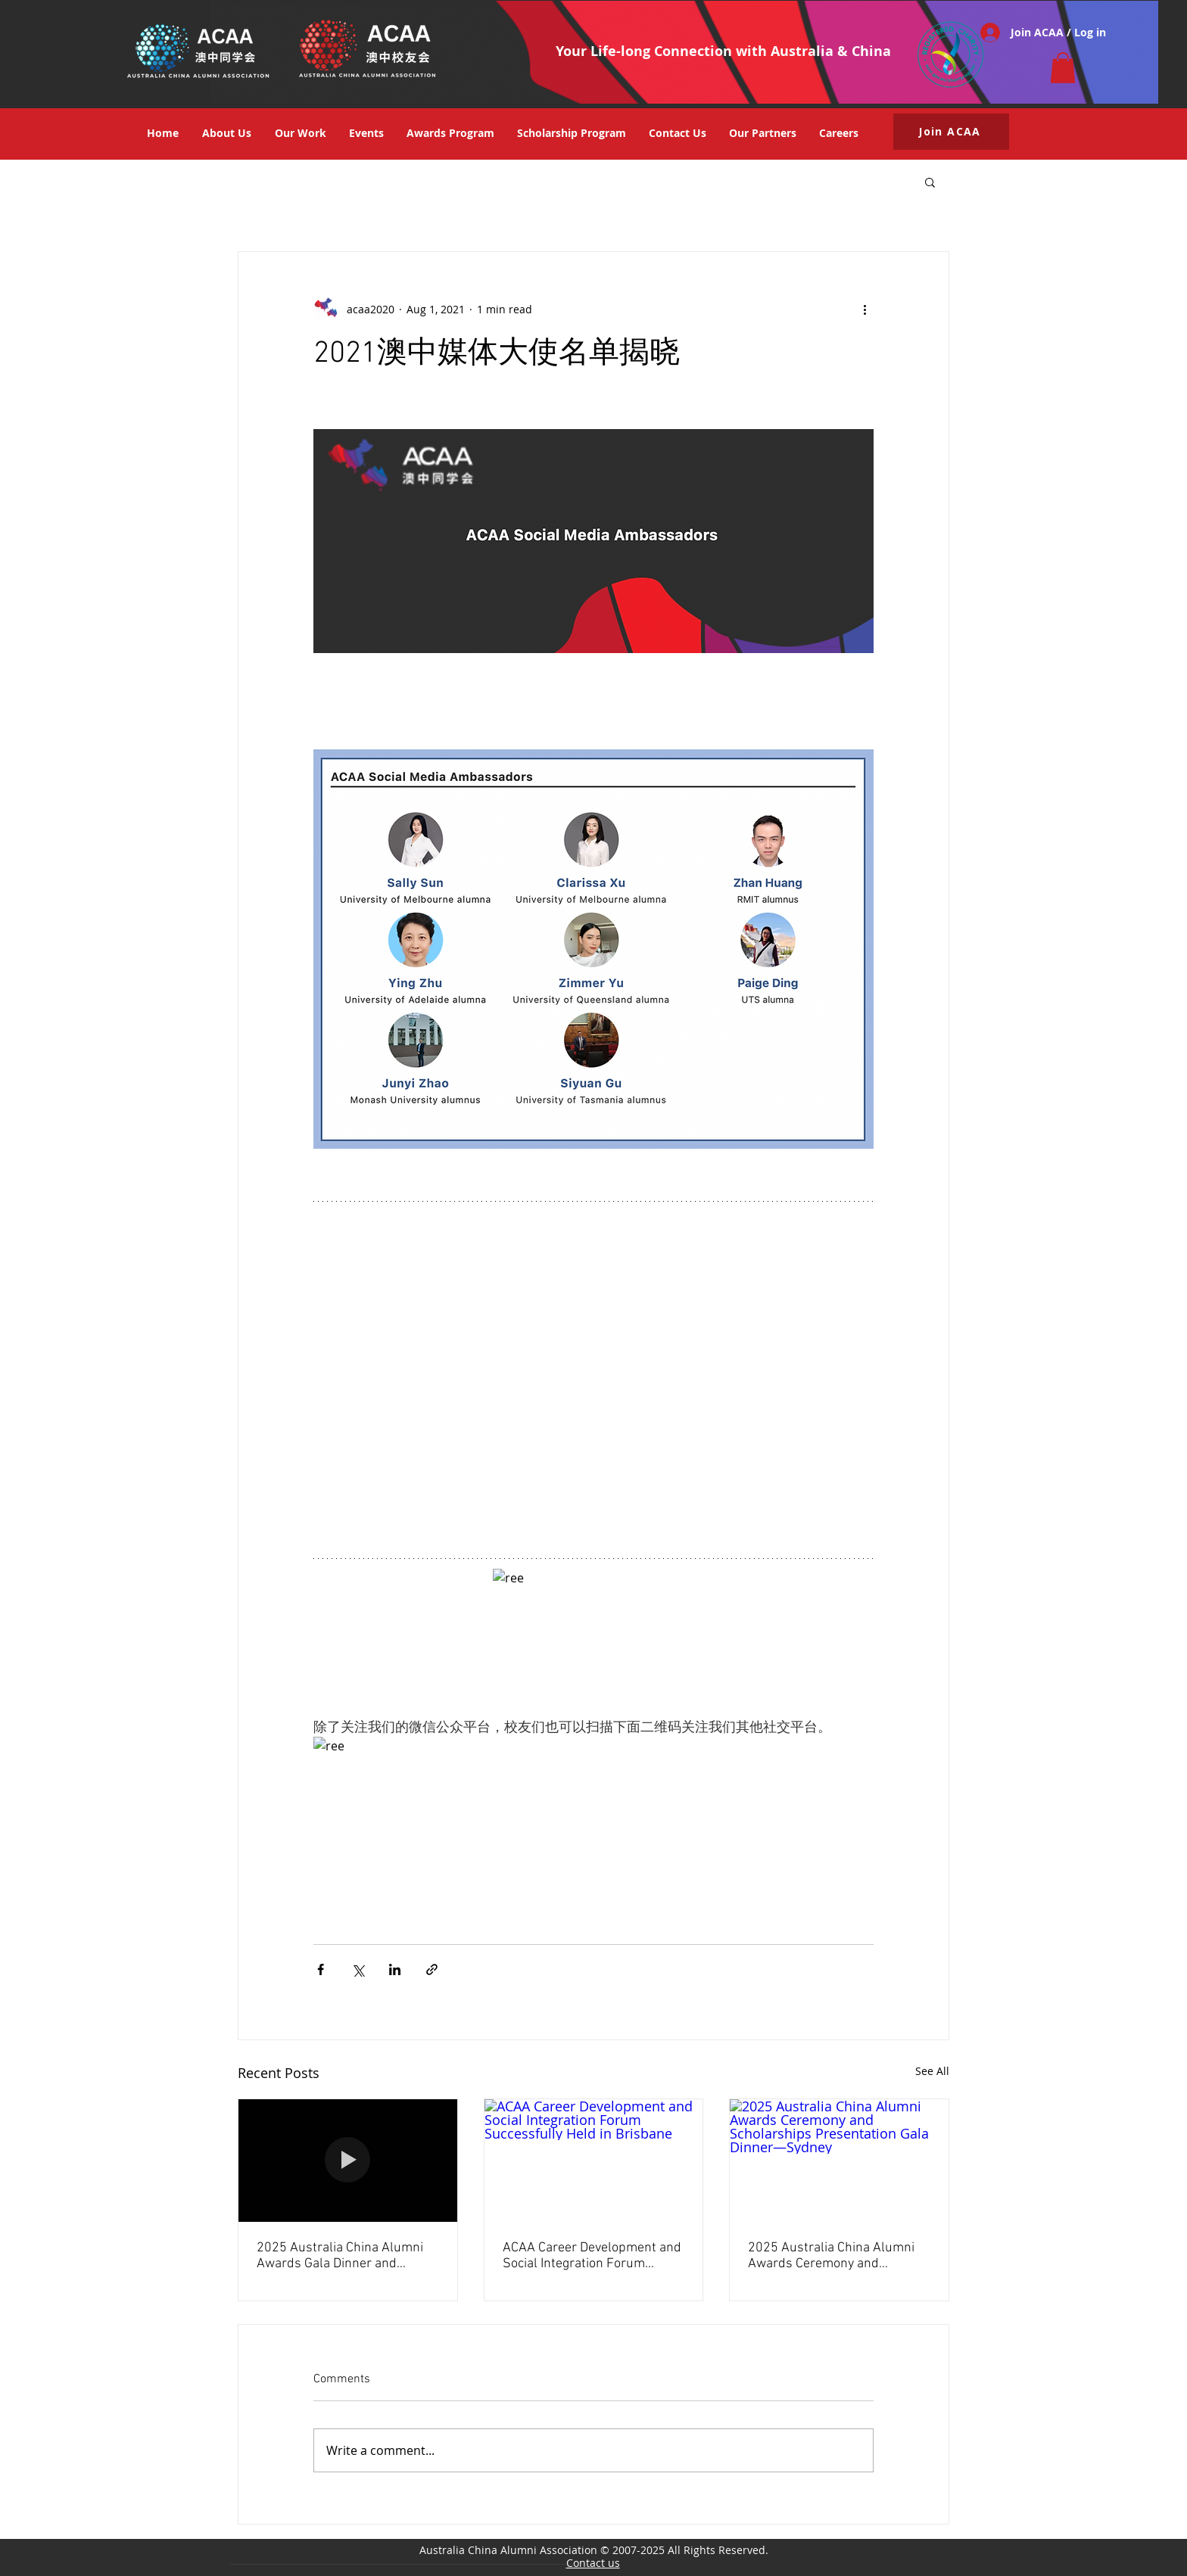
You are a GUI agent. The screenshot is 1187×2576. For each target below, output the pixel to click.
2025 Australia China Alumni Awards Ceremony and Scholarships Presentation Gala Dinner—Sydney (831, 2256)
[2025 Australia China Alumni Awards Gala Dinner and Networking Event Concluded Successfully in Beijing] (347, 2160)
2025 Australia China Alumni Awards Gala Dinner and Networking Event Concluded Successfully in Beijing (340, 2256)
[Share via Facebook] (320, 1969)
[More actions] (864, 309)
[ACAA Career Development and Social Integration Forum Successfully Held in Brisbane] (593, 2160)
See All (932, 2071)
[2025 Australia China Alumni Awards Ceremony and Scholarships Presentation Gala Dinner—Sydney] (839, 2160)
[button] (1063, 67)
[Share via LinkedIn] (395, 1969)
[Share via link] (432, 1969)
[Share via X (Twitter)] (357, 1969)
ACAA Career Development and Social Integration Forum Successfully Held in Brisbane (592, 2256)
